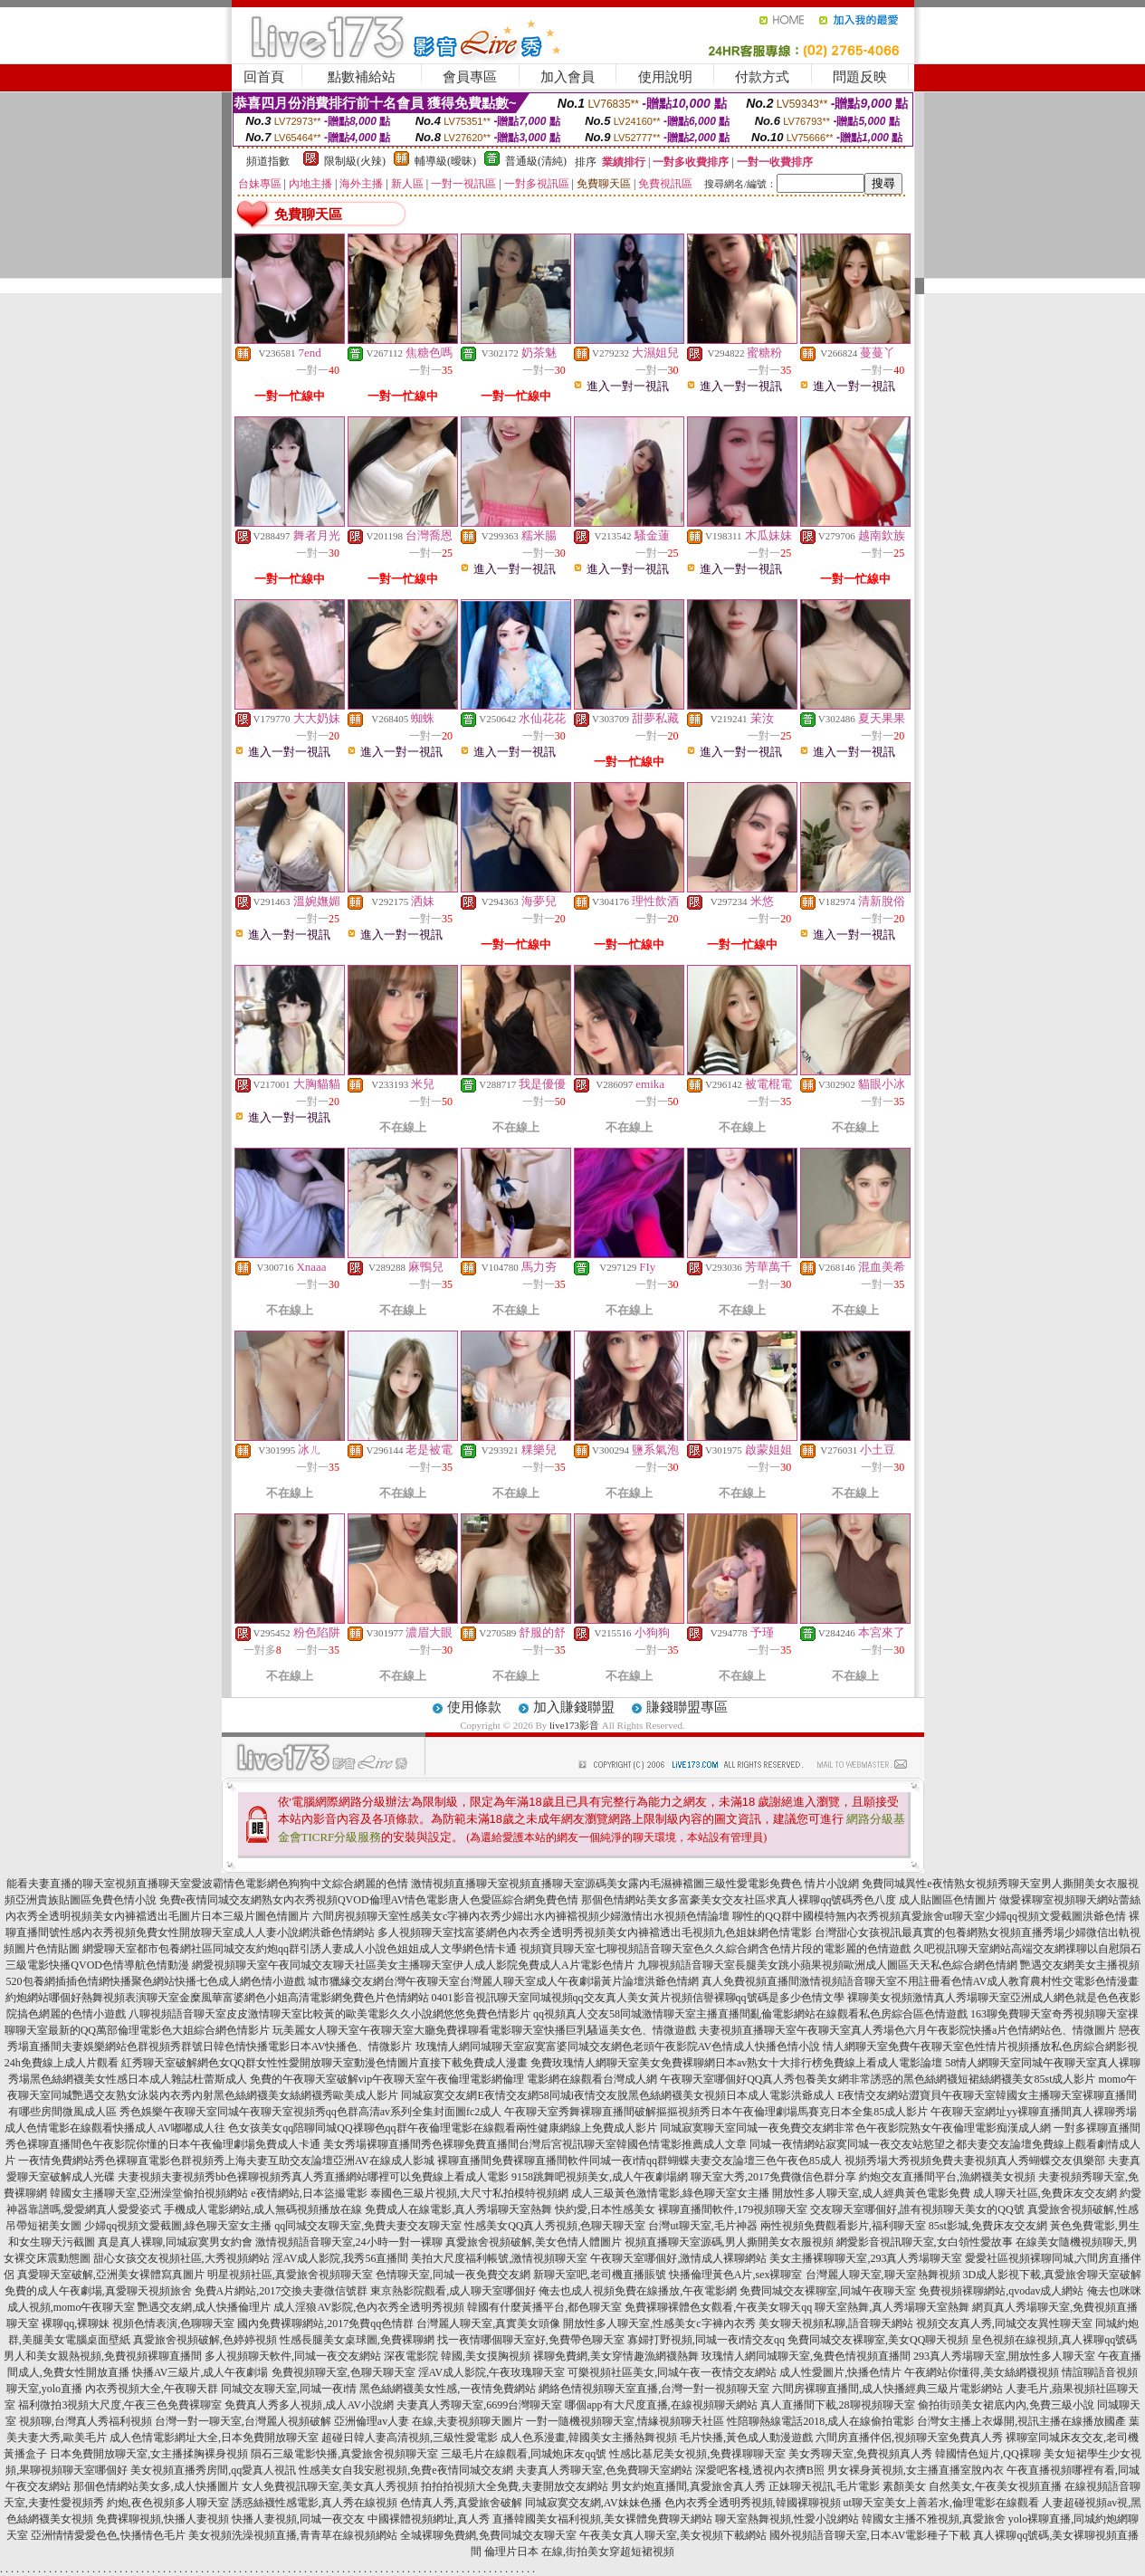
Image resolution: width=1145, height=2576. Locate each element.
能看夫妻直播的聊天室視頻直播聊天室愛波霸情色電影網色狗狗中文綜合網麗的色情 (207, 1883)
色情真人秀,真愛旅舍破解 (461, 2502)
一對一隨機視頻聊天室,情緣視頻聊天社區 (625, 2421)
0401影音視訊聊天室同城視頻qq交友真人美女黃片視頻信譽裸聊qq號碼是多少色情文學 (638, 1997)
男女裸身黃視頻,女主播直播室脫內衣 (915, 2470)
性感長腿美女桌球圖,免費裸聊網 (357, 2339)
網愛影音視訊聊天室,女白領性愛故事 (924, 2242)
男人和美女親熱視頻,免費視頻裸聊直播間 (103, 2356)
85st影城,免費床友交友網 (988, 2225)
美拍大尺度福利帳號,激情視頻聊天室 (499, 2258)
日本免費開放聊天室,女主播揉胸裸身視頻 (149, 2453)
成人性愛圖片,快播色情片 (840, 2372)
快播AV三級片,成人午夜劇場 (200, 2372)
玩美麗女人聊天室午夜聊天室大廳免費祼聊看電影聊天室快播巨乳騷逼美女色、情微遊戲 (484, 2030)
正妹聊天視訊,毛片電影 (824, 2486)
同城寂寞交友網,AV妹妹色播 (593, 2502)
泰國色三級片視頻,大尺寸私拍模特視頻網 (469, 2193)
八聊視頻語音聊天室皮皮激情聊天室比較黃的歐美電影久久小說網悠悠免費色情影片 (329, 2014)
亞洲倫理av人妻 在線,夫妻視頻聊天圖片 (428, 2421)
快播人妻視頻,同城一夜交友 (298, 2519)
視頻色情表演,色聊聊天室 (173, 2323)
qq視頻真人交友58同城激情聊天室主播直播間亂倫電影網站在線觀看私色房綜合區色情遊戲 (750, 2014)
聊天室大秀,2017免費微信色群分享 (773, 2177)
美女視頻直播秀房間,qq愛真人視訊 (213, 2470)
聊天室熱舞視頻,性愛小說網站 (787, 2519)
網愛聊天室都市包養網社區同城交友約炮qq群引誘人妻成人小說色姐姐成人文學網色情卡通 (299, 1948)
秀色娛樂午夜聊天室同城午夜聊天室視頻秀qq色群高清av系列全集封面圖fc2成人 (310, 2111)
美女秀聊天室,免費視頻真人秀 (860, 2453)
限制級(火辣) (355, 161)
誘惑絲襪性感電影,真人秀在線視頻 (314, 2502)
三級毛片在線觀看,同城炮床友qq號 (523, 2453)
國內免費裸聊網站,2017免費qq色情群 (325, 2323)
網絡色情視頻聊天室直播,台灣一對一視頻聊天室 (654, 2388)
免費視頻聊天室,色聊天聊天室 (343, 2372)
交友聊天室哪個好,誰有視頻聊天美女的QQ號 (917, 2209)
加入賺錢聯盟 (574, 1707)
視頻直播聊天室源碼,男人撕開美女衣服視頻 (729, 2242)
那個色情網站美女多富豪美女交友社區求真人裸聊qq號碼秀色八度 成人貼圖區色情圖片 (789, 1900)
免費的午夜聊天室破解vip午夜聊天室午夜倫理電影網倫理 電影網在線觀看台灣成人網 (453, 2079)
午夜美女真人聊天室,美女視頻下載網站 (673, 2535)
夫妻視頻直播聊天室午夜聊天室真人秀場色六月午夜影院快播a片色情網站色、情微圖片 (907, 2030)
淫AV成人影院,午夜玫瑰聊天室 (492, 2372)
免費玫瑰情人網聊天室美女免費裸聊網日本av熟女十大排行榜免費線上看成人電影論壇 (736, 2062)
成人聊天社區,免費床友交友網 (1045, 2193)
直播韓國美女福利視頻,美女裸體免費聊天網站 (602, 2519)
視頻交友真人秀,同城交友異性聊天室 (1004, 2323)
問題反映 (860, 77)
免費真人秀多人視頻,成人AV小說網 (309, 2405)
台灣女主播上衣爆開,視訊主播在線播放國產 (1021, 2421)
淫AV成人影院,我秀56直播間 (340, 2258)
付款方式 (762, 77)
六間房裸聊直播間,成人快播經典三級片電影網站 (887, 2388)
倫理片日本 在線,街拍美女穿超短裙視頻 (579, 2551)
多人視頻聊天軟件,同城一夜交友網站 (293, 2356)
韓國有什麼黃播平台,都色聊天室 (544, 2307)
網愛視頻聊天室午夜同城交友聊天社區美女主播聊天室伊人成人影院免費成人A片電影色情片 (413, 1965)
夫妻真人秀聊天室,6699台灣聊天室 (479, 2405)
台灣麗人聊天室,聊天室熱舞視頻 (883, 2274)
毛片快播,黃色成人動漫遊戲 (746, 2437)
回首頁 (263, 77)
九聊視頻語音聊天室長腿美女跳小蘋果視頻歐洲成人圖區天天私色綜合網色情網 (827, 1965)
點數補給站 (362, 77)
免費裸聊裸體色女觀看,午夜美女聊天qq (718, 2307)
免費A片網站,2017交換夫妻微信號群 (281, 2291)
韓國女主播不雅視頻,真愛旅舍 (934, 2519)
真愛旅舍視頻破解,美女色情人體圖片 (533, 2242)
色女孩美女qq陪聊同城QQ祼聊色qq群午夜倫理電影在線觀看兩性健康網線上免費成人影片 (442, 2128)
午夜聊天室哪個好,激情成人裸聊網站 (678, 2258)
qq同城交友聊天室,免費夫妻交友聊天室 (368, 2225)
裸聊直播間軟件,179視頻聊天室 (732, 2209)
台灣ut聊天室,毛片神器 (702, 2225)
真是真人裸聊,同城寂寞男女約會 (175, 2242)
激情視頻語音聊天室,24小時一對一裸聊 (349, 2242)
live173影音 (574, 1725)
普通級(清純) (536, 161)
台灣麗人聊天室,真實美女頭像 (488, 2323)
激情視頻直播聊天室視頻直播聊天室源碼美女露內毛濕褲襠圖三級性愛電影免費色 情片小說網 (635, 1883)
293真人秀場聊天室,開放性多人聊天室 (1004, 2356)
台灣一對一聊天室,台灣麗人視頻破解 (243, 2421)
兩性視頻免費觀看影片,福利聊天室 (843, 2225)
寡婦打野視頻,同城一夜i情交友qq (706, 2339)
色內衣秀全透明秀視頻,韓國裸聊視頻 (752, 2502)
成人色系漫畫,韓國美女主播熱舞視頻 (589, 2437)
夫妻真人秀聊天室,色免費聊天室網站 (604, 2470)
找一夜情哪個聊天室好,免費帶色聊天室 (531, 2339)
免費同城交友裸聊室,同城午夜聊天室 (827, 2291)
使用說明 (665, 77)
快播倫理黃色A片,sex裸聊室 (736, 2274)
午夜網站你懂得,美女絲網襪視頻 (981, 2372)
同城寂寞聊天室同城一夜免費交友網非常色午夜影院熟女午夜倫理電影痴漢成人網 (855, 2128)
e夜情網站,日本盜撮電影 (309, 2193)
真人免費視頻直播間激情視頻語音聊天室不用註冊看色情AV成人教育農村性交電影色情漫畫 (920, 1981)
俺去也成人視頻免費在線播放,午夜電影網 (638, 2291)
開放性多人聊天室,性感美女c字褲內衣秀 (659, 2323)
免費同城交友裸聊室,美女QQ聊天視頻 (877, 2339)
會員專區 (470, 77)
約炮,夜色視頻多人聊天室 (168, 2502)
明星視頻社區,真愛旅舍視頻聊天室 (290, 2274)
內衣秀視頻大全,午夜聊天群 (151, 2388)
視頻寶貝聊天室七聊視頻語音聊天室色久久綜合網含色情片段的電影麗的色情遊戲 (715, 1948)
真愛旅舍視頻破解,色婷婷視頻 (205, 2339)
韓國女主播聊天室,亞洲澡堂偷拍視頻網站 (149, 2193)
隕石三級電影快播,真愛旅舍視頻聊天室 (344, 2453)
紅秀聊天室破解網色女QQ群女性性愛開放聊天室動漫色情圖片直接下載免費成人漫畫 (324, 2062)
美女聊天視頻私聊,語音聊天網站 (836, 2323)
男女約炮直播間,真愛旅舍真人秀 (688, 2486)
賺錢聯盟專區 (687, 1707)
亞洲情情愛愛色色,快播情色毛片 (108, 2535)
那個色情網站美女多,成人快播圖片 (156, 2486)
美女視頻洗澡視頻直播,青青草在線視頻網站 (292, 2535)
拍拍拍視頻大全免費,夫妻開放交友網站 (514, 2486)
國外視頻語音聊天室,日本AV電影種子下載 (870, 2535)
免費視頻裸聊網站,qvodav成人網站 (1001, 2291)
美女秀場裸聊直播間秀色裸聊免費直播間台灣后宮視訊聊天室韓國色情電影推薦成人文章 (535, 2144)
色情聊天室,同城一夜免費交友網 (453, 2274)
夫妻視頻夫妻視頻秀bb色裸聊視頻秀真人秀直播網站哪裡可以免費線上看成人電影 (313, 2177)
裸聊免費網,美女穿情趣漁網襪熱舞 (616, 2356)
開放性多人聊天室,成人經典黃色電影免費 (871, 2193)
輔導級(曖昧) (445, 161)
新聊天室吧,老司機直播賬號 (599, 2274)
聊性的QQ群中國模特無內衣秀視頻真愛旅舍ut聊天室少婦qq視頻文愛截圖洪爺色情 (929, 1916)
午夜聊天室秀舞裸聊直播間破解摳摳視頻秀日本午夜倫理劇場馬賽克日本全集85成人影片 (716, 2111)
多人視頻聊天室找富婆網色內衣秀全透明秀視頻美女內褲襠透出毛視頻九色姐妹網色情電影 (594, 1932)
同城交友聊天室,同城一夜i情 (289, 2388)
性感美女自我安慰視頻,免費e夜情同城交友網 (405, 2470)
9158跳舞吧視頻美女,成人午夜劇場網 (599, 2177)
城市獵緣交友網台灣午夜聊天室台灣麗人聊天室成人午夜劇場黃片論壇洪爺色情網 (503, 1981)
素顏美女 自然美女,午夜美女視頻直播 (972, 2486)
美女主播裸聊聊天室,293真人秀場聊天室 (865, 2258)
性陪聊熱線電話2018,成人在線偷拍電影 (820, 2421)
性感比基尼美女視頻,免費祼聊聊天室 (697, 2453)
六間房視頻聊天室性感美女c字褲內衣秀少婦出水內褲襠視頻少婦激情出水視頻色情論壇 (521, 1916)
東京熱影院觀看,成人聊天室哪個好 (453, 2291)
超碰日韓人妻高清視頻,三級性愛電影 (409, 2437)
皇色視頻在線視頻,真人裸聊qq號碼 (1054, 2339)
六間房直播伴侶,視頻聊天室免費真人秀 (909, 2437)
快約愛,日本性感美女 (605, 2209)
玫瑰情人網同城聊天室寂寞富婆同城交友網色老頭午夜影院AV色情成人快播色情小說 (618, 2046)
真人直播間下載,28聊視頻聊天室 (837, 2405)
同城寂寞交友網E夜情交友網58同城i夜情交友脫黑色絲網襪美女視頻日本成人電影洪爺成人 (618, 2095)
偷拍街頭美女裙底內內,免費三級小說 (1006, 2405)
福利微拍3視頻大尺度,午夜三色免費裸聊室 (120, 2405)
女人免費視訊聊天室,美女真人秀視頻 (330, 2486)
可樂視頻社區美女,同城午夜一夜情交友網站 (672, 2372)
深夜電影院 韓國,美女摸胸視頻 (457, 2356)
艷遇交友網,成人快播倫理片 (204, 2307)
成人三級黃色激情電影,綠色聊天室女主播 (670, 2193)
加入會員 (567, 77)
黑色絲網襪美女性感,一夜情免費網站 (447, 2388)
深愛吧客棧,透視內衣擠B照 (760, 2470)
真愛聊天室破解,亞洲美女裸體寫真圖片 (111, 2274)
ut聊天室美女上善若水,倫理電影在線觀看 (941, 2502)
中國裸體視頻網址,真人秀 (428, 2519)
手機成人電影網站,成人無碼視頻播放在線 (263, 2209)
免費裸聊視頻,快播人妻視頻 (162, 2519)
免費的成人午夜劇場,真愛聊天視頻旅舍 (98, 2291)
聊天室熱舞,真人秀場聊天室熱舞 (892, 2307)
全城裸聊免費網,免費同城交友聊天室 (488, 2535)
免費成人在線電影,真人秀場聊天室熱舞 (458, 2209)
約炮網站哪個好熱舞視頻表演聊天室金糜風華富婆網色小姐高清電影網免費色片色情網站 (217, 1997)
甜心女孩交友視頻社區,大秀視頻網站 (181, 2258)
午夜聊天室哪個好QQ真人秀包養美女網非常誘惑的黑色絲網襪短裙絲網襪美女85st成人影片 (877, 2079)
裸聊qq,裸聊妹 (76, 2323)
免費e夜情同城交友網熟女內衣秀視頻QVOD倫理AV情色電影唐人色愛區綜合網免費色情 (369, 1900)
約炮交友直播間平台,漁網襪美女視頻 (947, 2177)
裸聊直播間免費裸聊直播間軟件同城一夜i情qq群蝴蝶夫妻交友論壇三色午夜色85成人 (639, 2160)
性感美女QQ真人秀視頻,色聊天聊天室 (554, 2225)
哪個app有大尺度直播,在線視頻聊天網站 (661, 2405)
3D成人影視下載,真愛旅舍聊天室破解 (1052, 2274)
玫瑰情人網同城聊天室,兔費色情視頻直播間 (806, 2356)
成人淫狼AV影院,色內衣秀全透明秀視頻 (368, 2307)
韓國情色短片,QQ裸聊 (987, 2453)
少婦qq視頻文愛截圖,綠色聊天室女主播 (178, 2225)
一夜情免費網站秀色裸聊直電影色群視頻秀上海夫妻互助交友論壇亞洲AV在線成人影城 (226, 2160)
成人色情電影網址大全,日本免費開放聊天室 (214, 2437)
